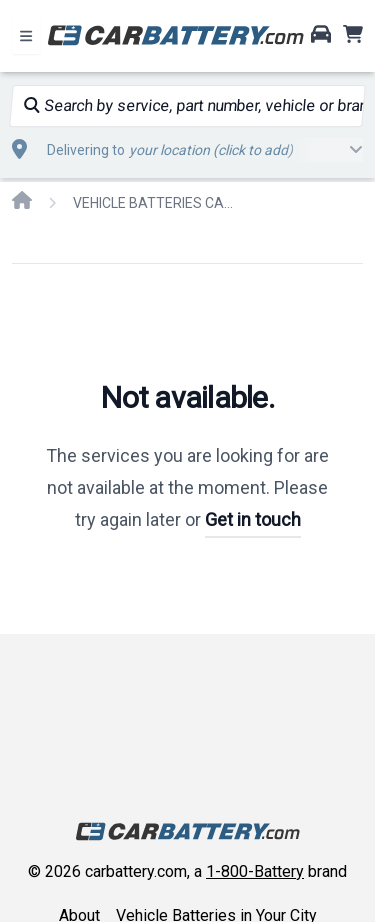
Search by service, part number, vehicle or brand (193, 105)
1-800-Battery (255, 871)
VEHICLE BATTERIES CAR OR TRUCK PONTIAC (153, 203)
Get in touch (253, 519)
